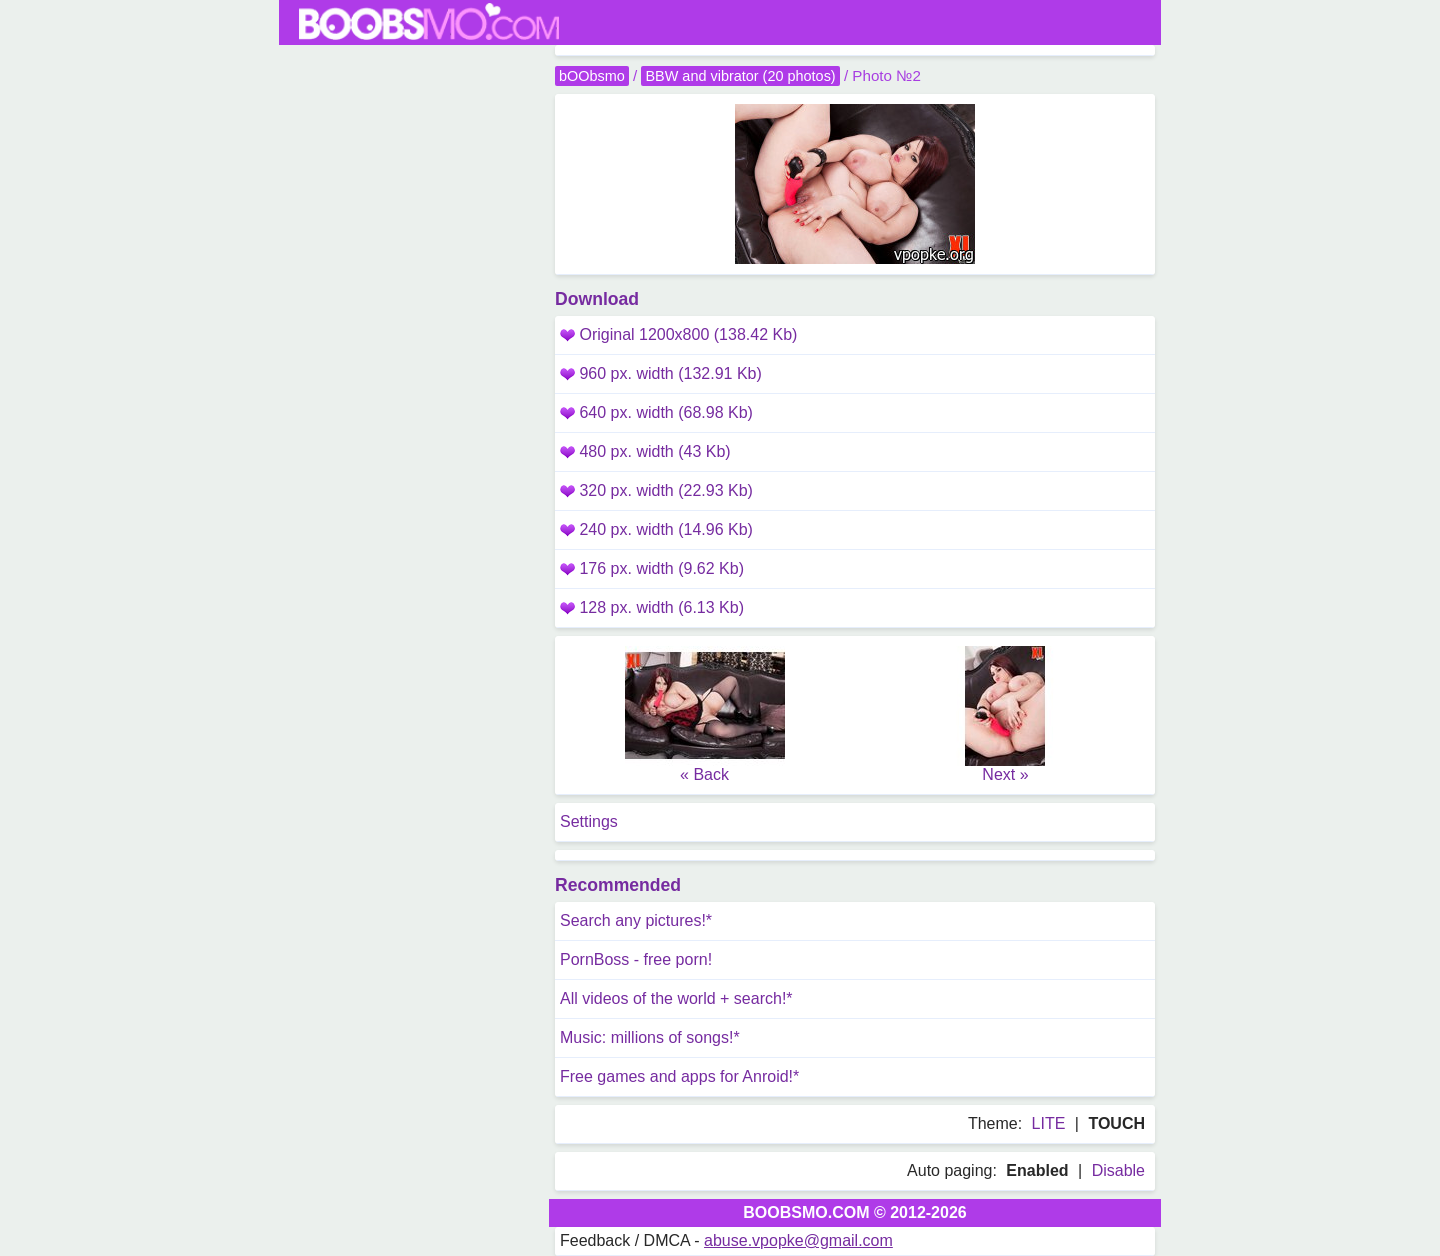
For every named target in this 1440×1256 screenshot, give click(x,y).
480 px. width (645, 451)
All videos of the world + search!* (676, 998)
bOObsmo (592, 76)
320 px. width (656, 490)
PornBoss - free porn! (636, 959)
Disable (1118, 1170)
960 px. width (661, 373)
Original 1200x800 (678, 334)
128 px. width (652, 607)
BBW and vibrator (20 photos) (740, 76)
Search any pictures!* (636, 920)
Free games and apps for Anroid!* (679, 1076)
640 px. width (656, 412)
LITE (1049, 1123)
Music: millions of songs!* (650, 1037)
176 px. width (652, 568)
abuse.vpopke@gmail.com (798, 1240)
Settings (589, 821)
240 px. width (656, 529)
